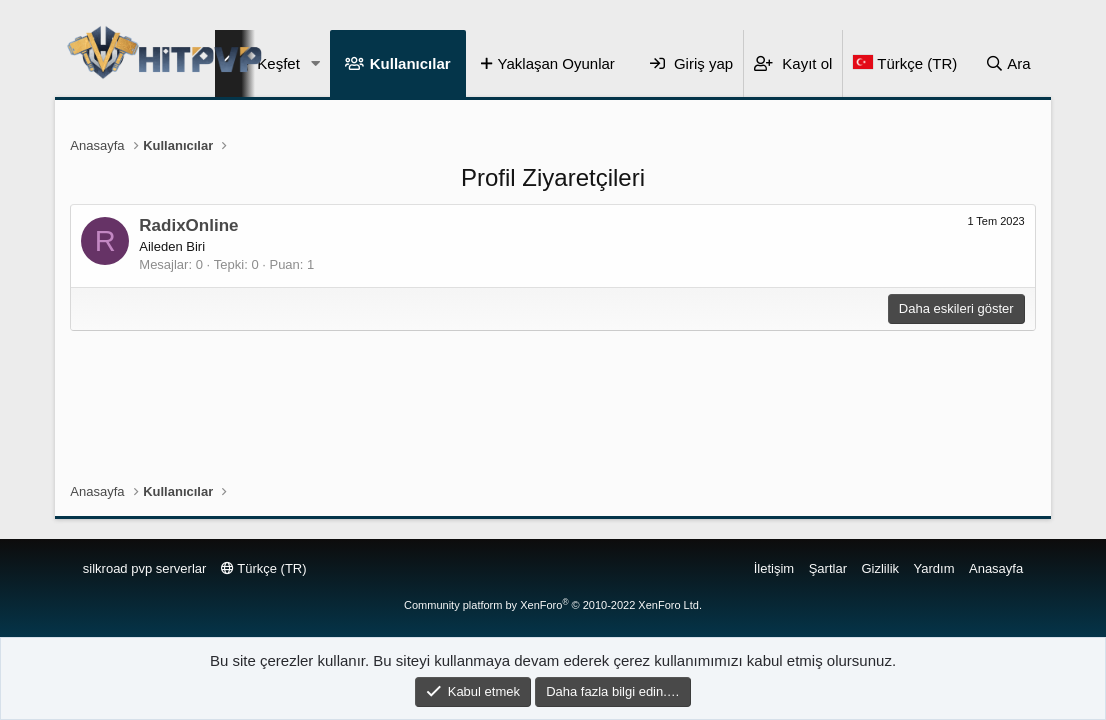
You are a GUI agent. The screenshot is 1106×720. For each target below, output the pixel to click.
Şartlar (828, 568)
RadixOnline (188, 225)
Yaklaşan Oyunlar (556, 63)
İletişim (774, 568)
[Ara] (1008, 63)
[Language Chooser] (904, 63)
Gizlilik (880, 568)
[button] (316, 63)
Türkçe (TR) (264, 568)
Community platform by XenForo (553, 605)
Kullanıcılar (410, 63)
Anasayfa (996, 568)
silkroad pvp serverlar (145, 568)
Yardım (934, 568)
